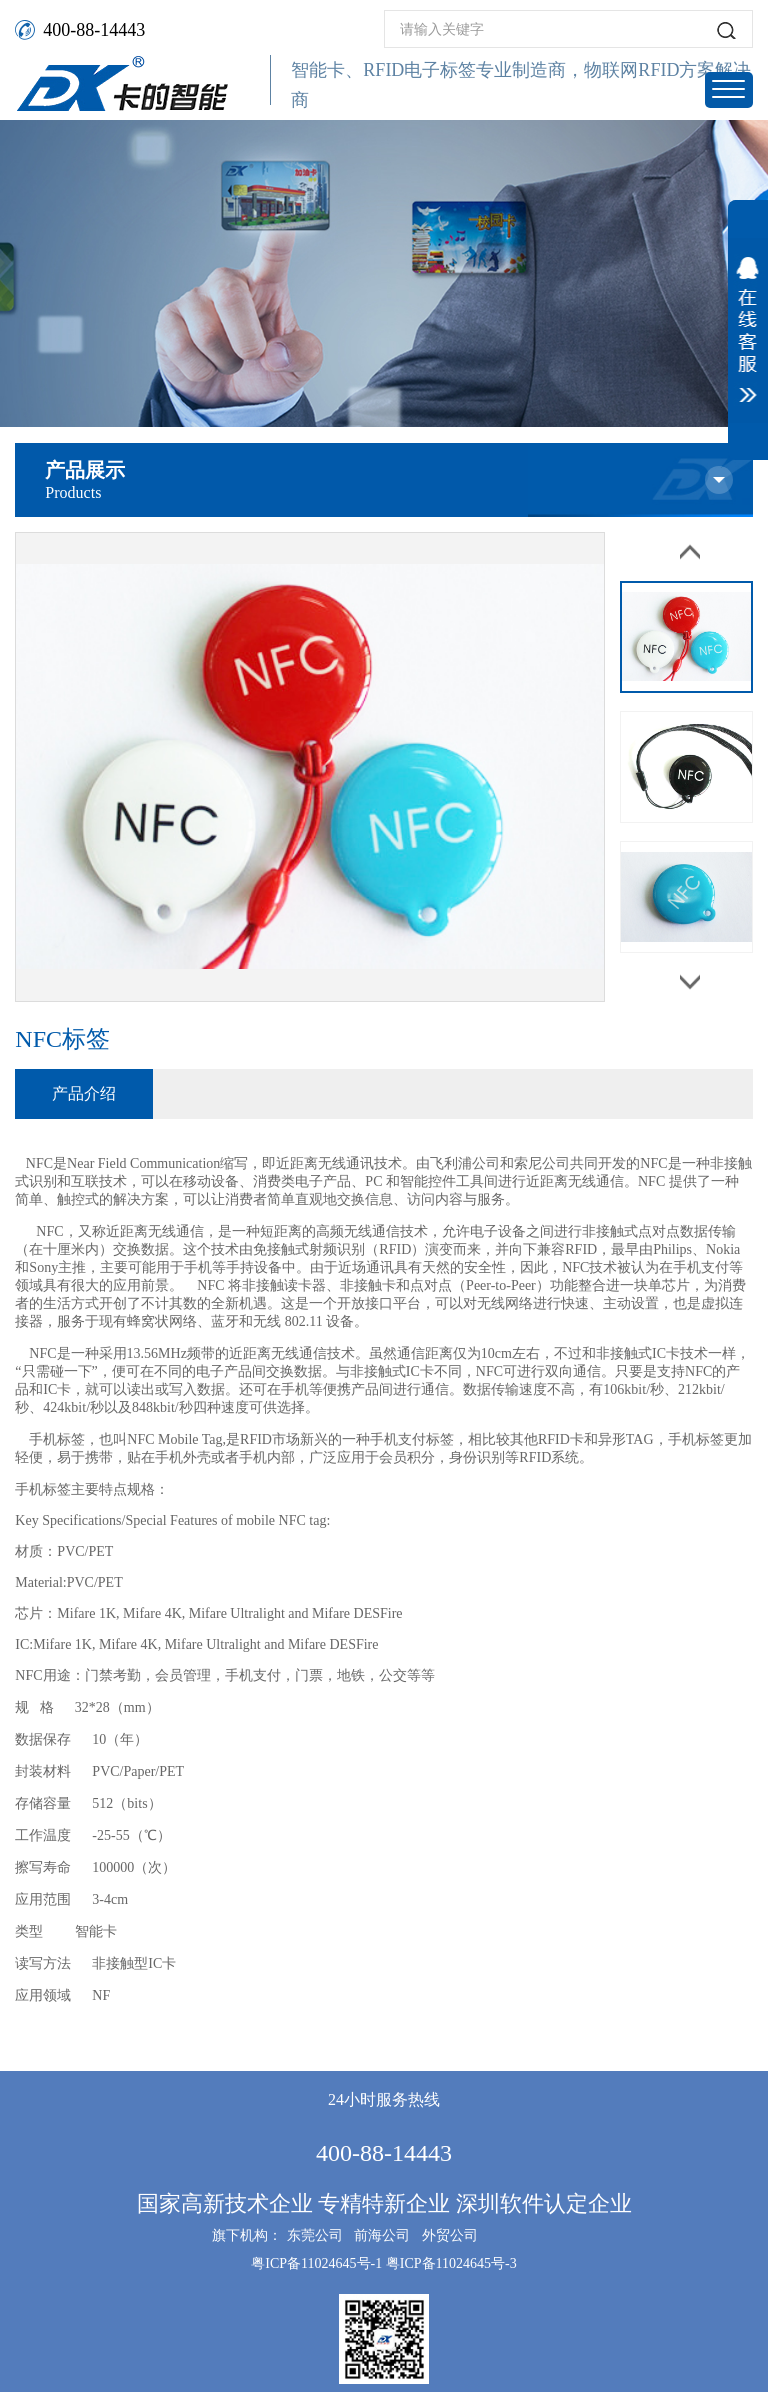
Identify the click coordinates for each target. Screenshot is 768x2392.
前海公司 (382, 2235)
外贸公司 (450, 2235)
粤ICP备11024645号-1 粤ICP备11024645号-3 (383, 2263)
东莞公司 (315, 2235)
